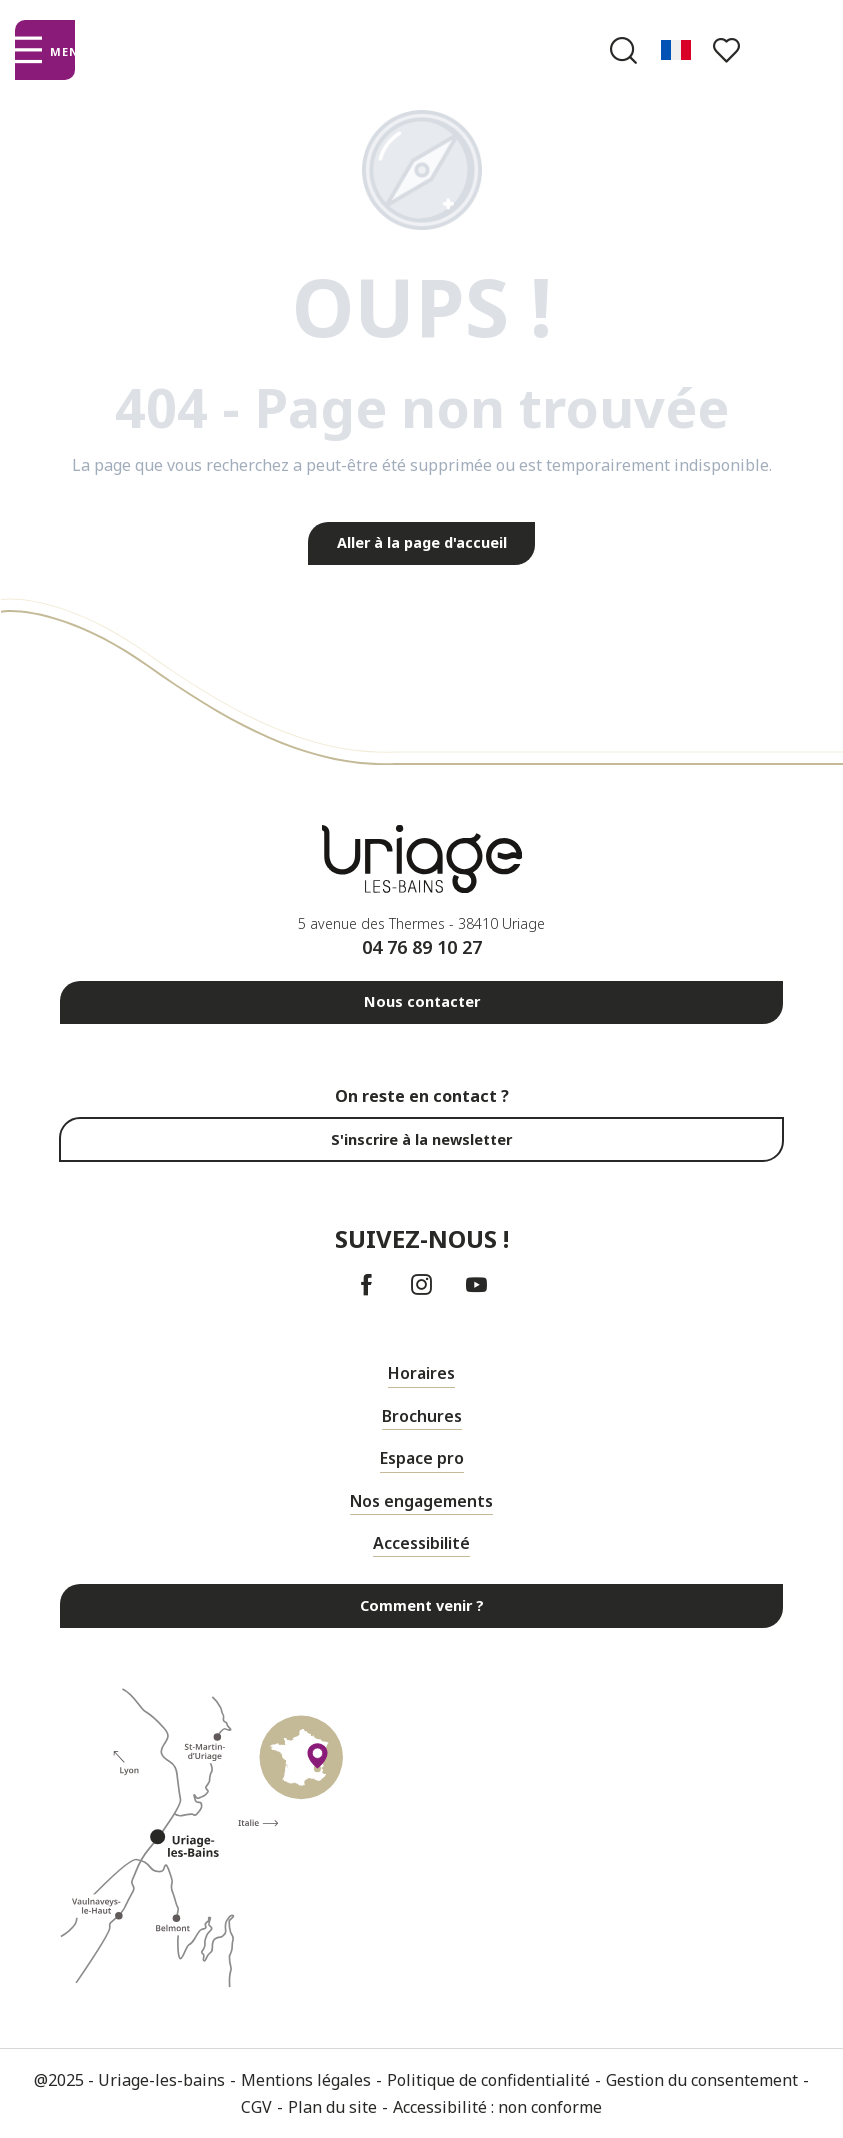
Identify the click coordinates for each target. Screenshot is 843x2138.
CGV (256, 2107)
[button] (623, 50)
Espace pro (422, 1458)
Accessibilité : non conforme (497, 2107)
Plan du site (332, 2107)
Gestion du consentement (702, 2080)
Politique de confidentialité (488, 2080)
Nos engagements (421, 1501)
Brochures (422, 1416)
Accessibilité (421, 1543)
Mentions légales (306, 2080)
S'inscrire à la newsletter (421, 1139)
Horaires (421, 1373)
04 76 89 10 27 (422, 947)
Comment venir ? (422, 1605)
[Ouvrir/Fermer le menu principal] (44, 50)
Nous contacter (422, 1001)
